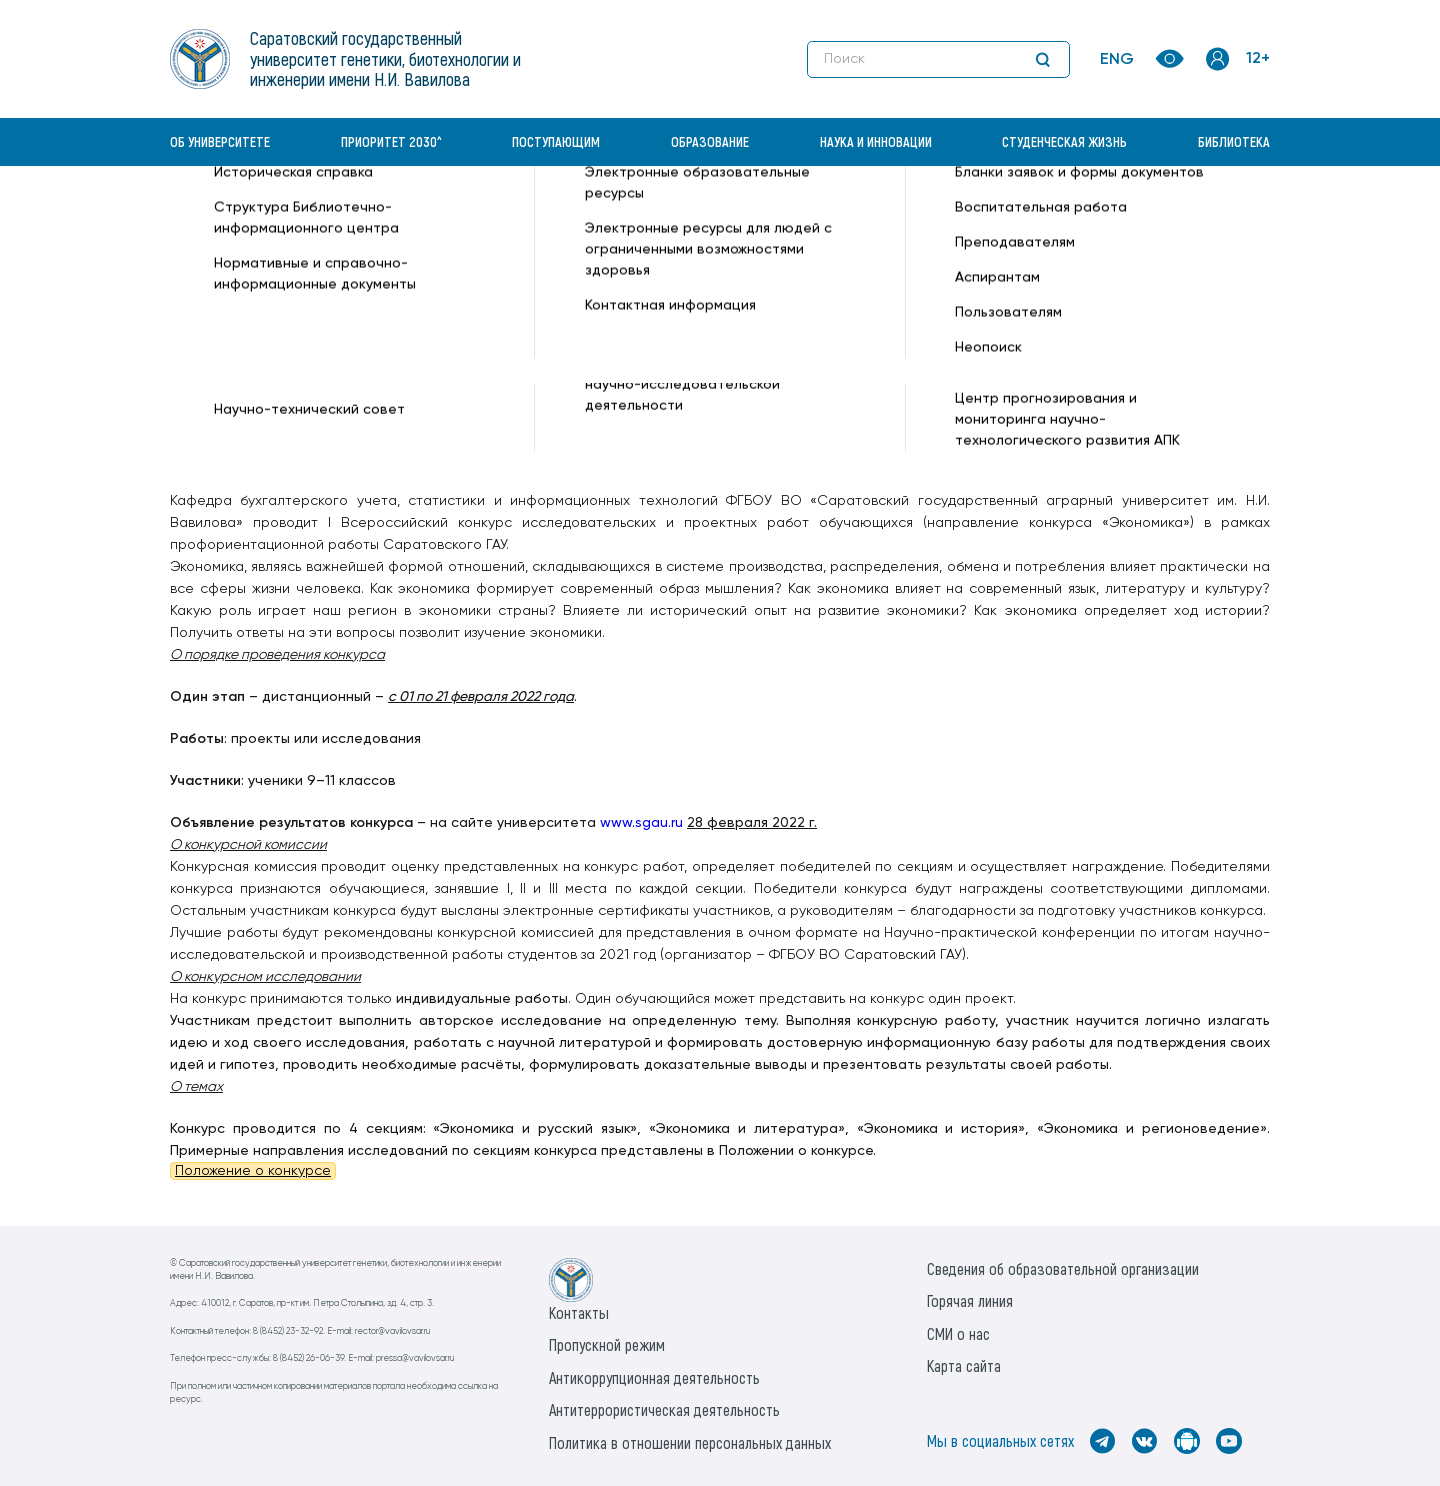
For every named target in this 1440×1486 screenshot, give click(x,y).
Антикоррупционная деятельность (654, 1377)
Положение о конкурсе (253, 1171)
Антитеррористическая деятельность (664, 1409)
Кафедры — (421, 216)
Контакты (579, 1312)
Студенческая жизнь (1064, 141)
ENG (1117, 60)
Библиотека (1234, 141)
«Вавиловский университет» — (274, 216)
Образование (710, 141)
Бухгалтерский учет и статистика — (587, 216)
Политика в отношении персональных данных (690, 1442)
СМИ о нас (958, 1333)
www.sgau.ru (641, 823)
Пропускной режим (607, 1344)
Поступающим (556, 141)
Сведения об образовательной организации (1063, 1268)
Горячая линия (970, 1300)
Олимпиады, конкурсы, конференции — (847, 216)
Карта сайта (964, 1365)
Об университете (220, 141)
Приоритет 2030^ (391, 141)
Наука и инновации (876, 141)
